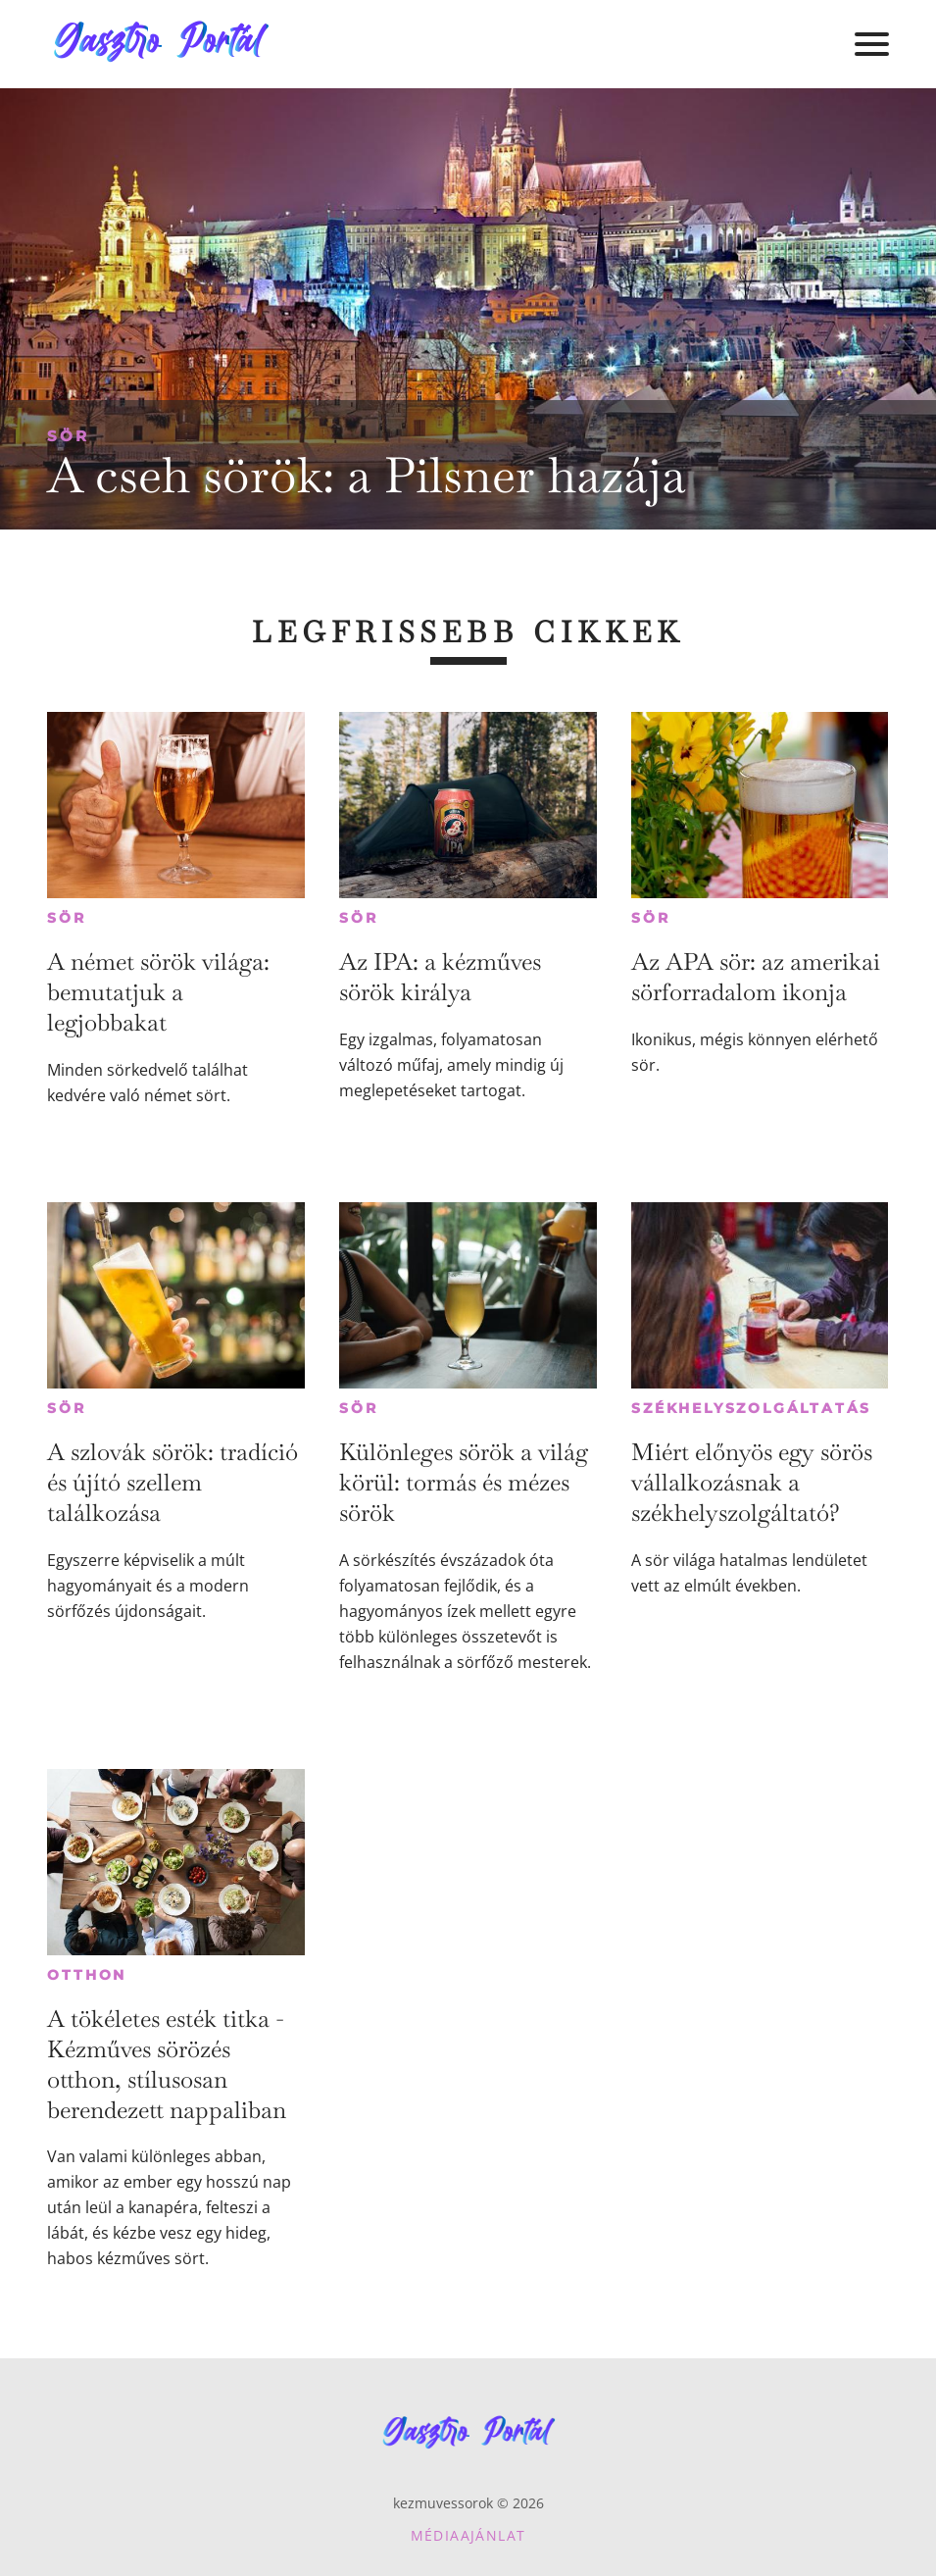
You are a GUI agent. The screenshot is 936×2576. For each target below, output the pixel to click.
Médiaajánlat (468, 2535)
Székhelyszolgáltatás (751, 1408)
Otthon (86, 1975)
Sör (68, 436)
